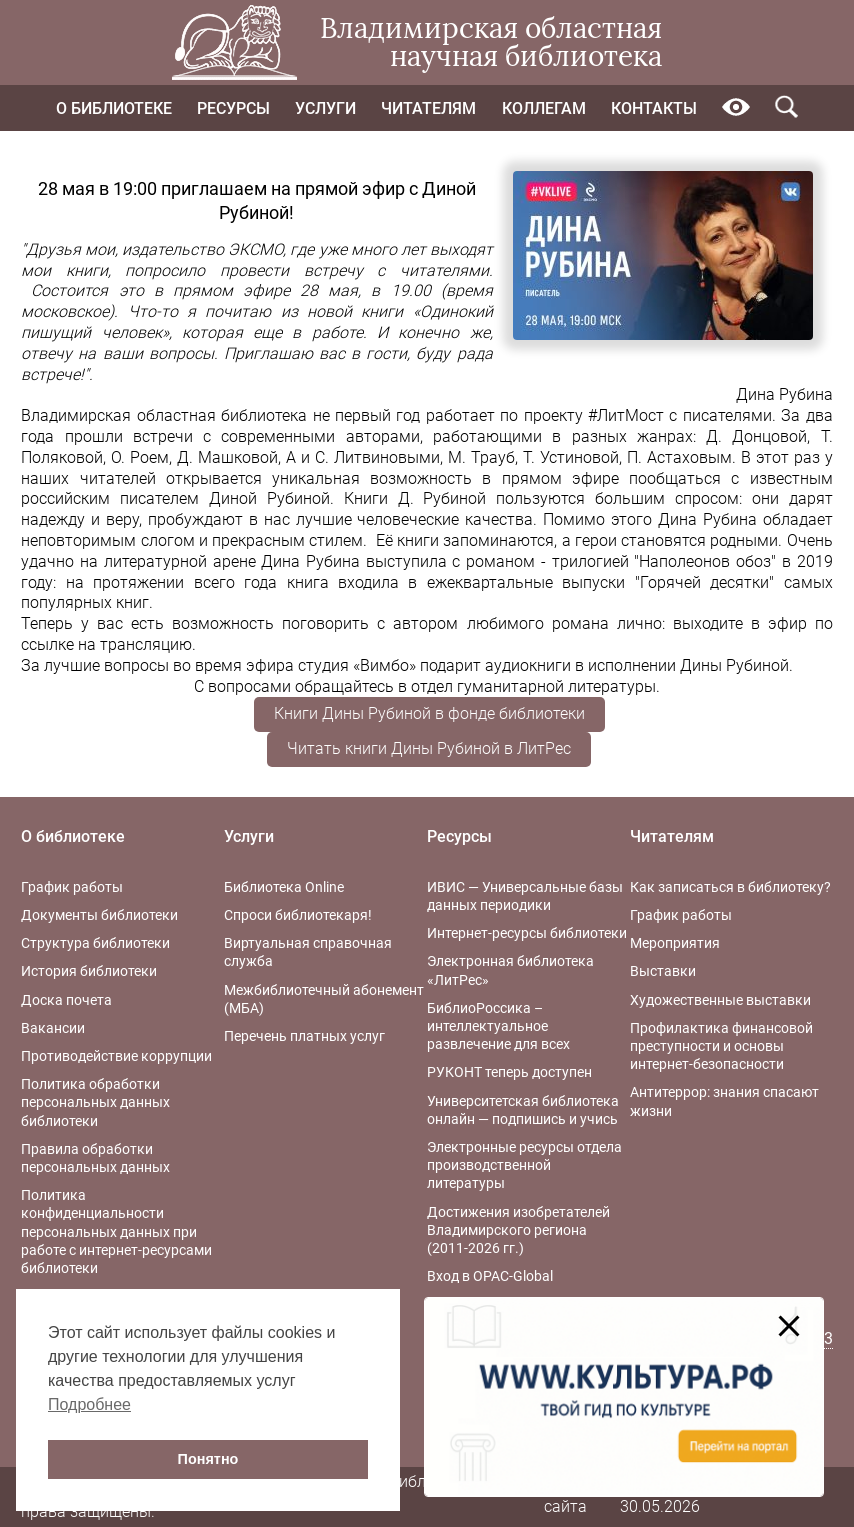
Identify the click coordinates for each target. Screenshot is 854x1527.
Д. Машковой (227, 457)
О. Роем (140, 457)
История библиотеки (89, 971)
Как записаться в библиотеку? (730, 887)
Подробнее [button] (89, 1404)
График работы (72, 887)
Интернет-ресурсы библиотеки (527, 933)
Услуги (325, 108)
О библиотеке (114, 108)
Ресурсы (233, 108)
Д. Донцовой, (758, 436)
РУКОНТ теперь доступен (509, 1072)
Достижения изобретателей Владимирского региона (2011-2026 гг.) (518, 1230)
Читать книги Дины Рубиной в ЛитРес (429, 748)
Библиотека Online (284, 887)
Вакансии (53, 1028)
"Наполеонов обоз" (705, 561)
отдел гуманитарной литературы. (535, 686)
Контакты (654, 108)
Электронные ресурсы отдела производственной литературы (524, 1165)
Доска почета (66, 1000)
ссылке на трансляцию (106, 644)
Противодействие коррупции (116, 1056)
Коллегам (544, 108)
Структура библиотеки (95, 943)
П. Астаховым (679, 457)
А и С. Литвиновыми (363, 457)
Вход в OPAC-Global (490, 1276)
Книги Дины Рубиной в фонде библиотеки (429, 713)
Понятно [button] (208, 1459)
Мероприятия (675, 943)
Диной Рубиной (269, 498)
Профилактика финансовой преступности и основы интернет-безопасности (721, 1046)
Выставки (663, 971)
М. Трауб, (483, 457)
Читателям (428, 108)
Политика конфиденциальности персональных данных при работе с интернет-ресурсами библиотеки (116, 1231)
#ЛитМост (626, 415)
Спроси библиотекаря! (298, 915)
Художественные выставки (720, 1000)
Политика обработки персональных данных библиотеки (95, 1102)
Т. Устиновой (571, 457)
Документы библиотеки (99, 915)
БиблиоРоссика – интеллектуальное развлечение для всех (498, 1026)
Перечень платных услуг (304, 1036)
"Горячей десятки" (699, 582)
